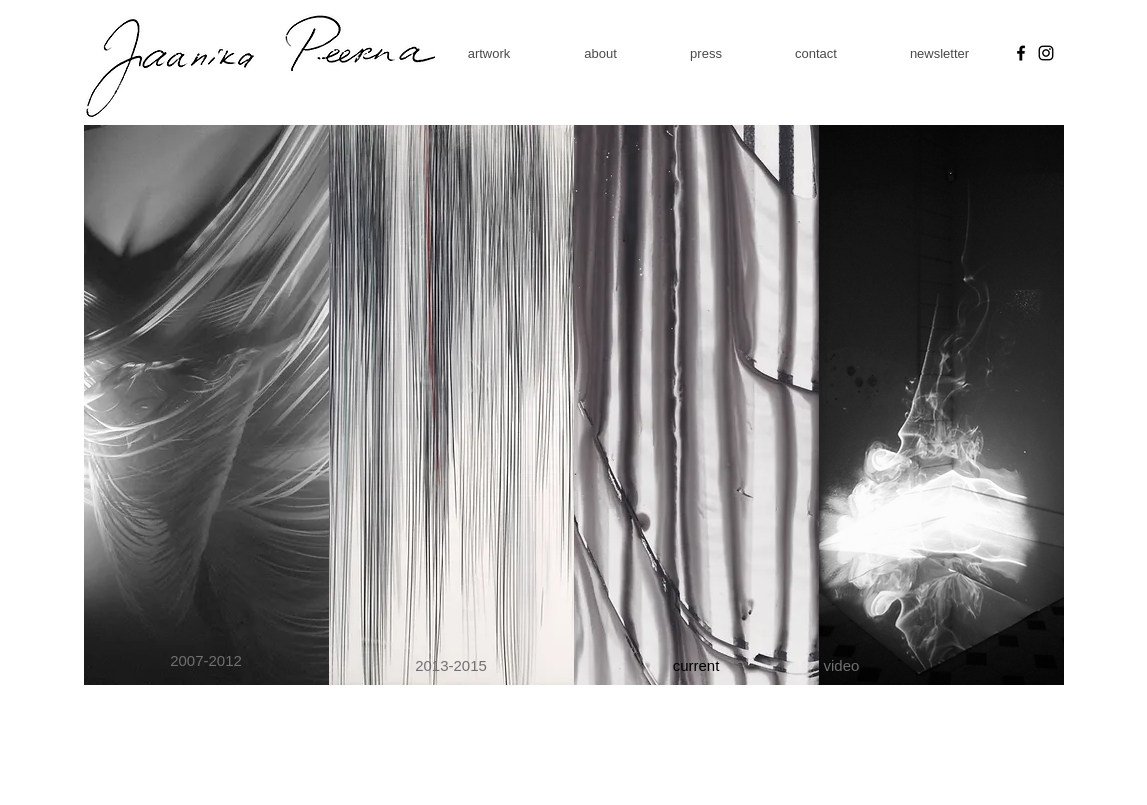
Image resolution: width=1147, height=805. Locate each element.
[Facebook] (1021, 53)
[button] (489, 53)
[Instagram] (1046, 53)
